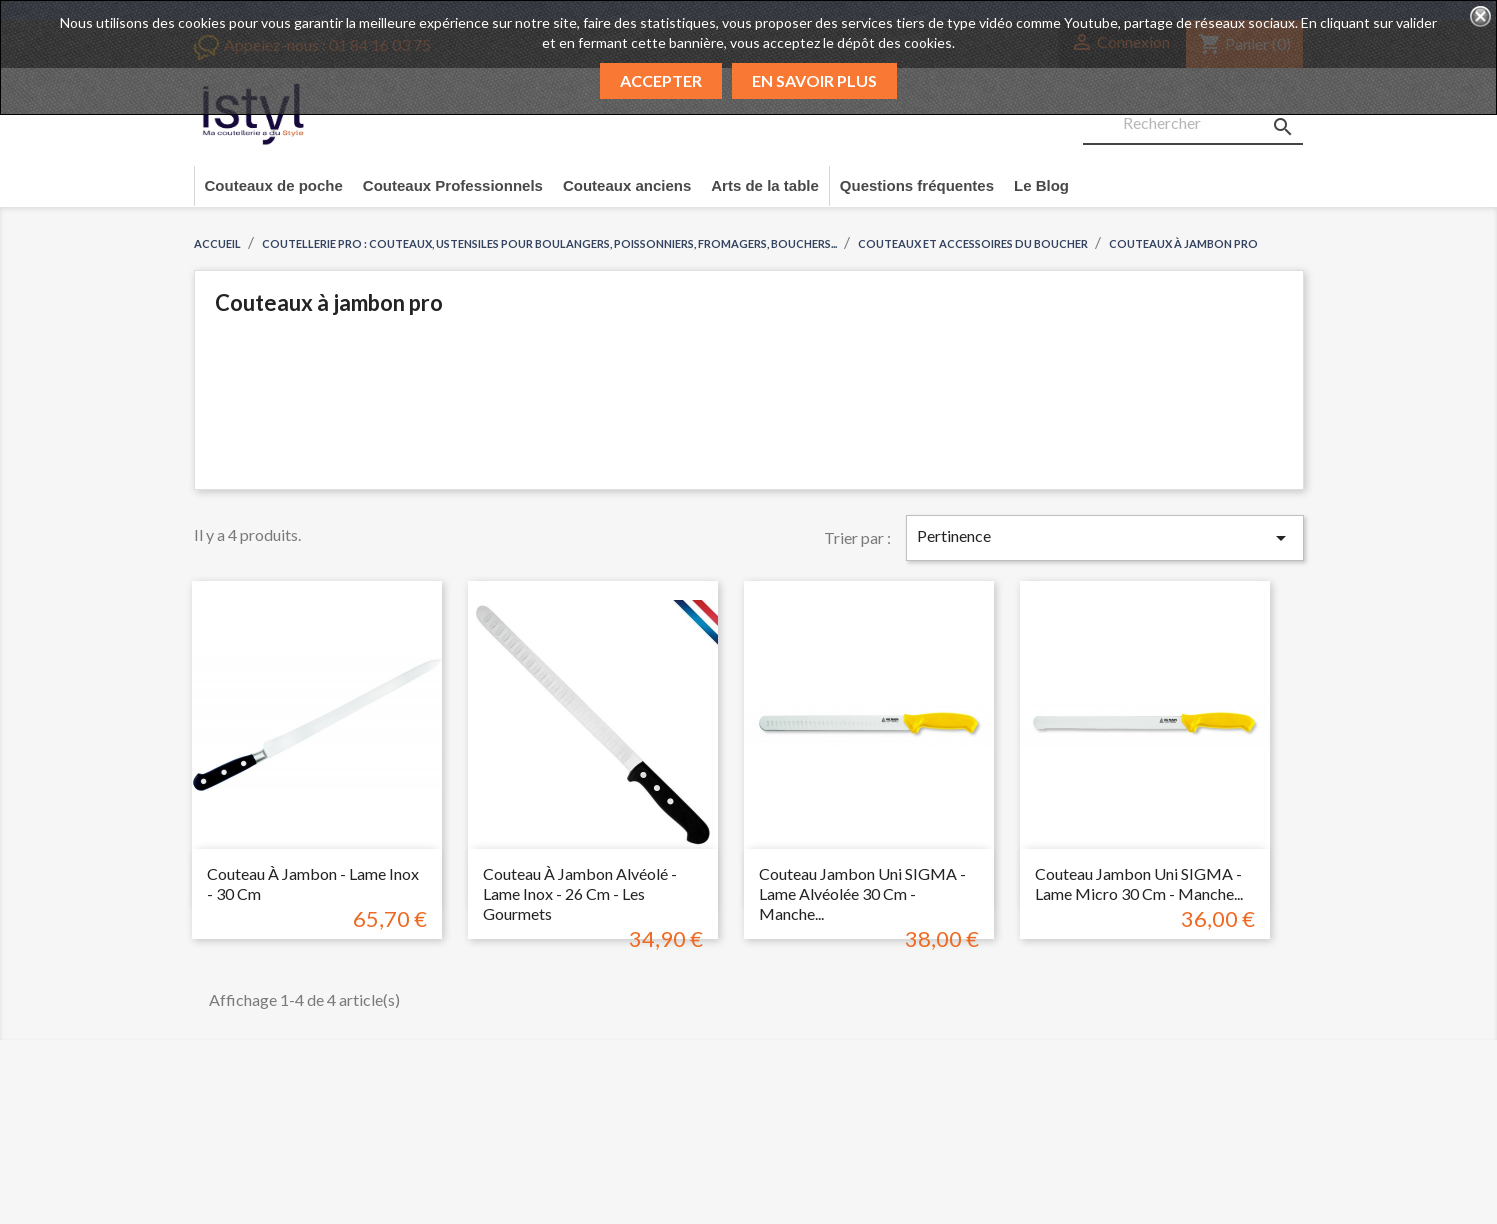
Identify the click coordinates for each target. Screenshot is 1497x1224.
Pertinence (1105, 538)
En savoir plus (814, 80)
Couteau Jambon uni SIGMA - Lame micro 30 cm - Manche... (1139, 883)
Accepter (661, 80)
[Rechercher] (1193, 124)
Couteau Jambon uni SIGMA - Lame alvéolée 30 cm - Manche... (862, 893)
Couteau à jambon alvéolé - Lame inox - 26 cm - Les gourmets (580, 893)
